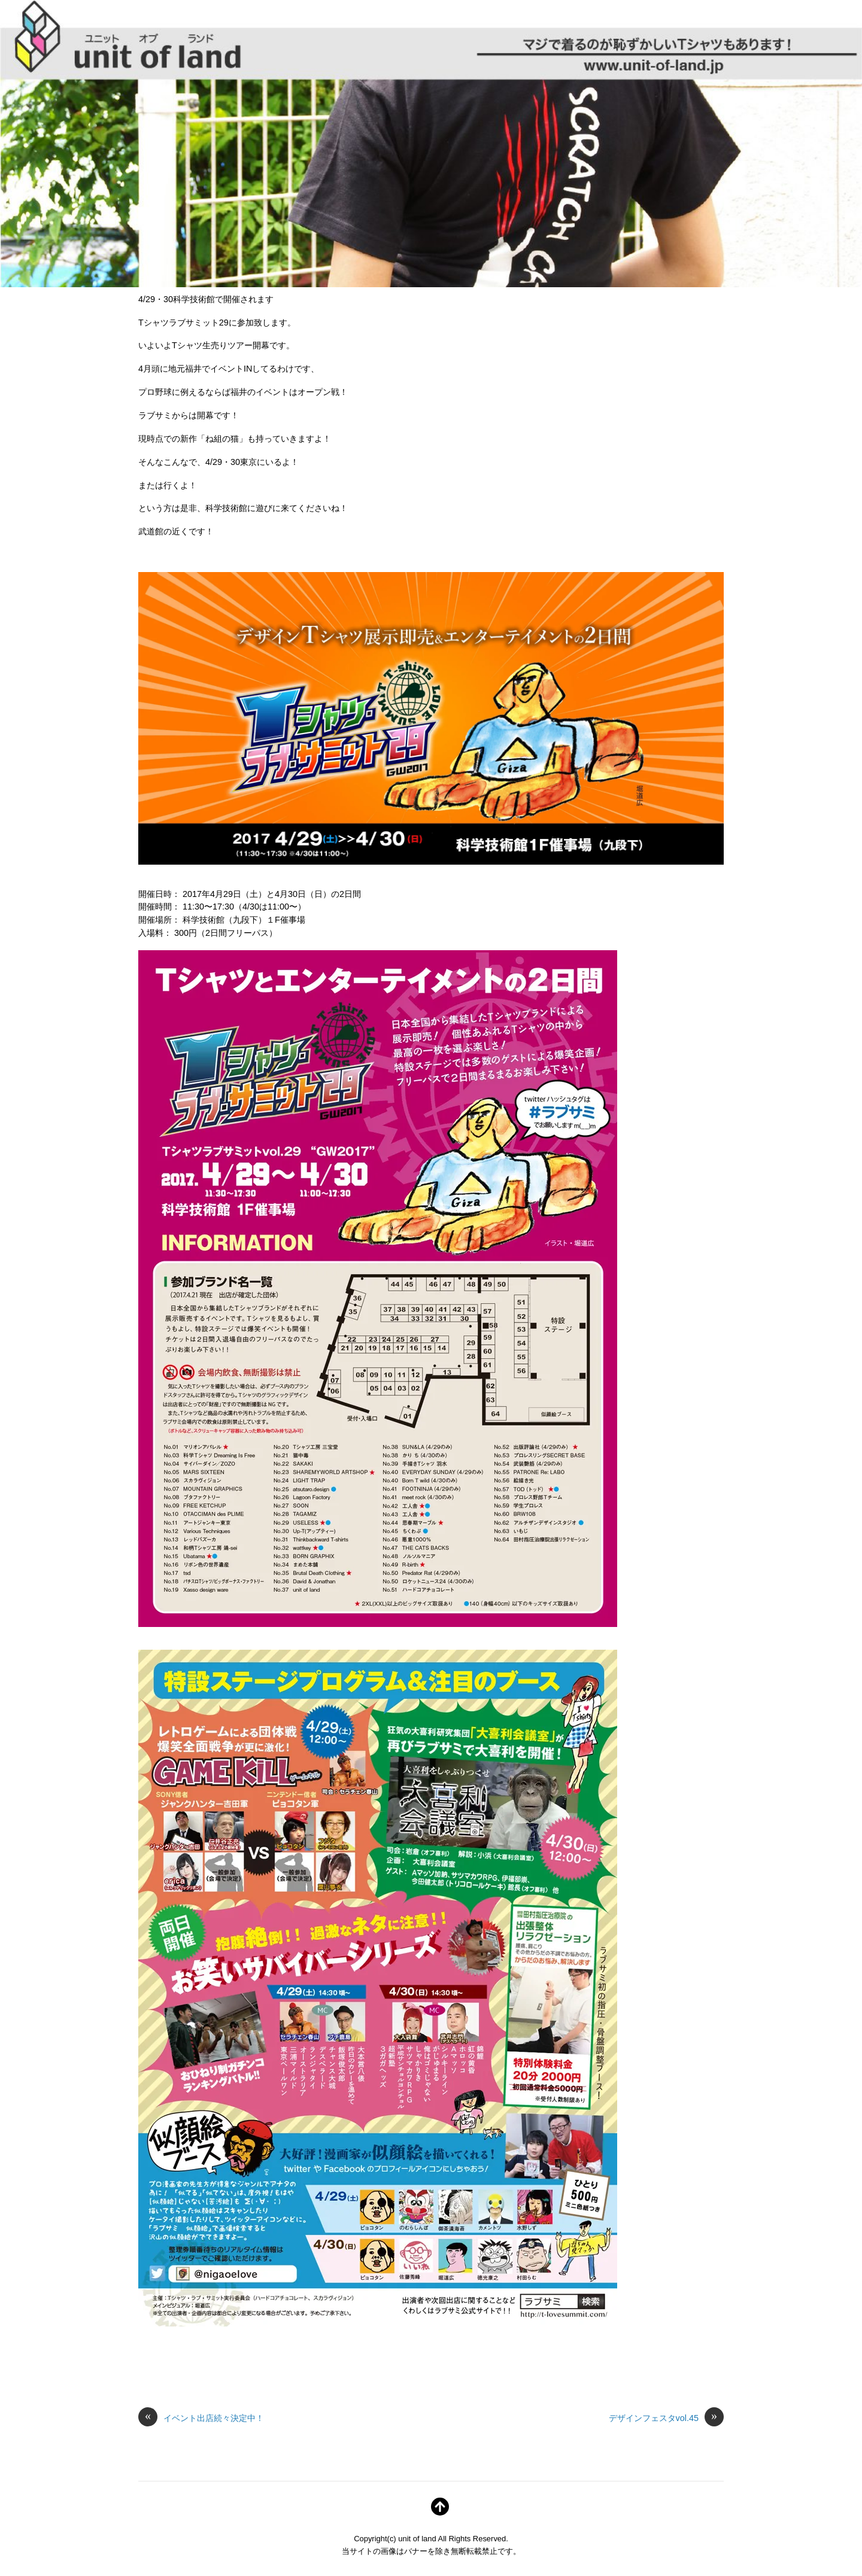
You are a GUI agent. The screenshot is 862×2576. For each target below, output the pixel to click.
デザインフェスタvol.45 (666, 2418)
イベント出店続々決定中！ (201, 2418)
